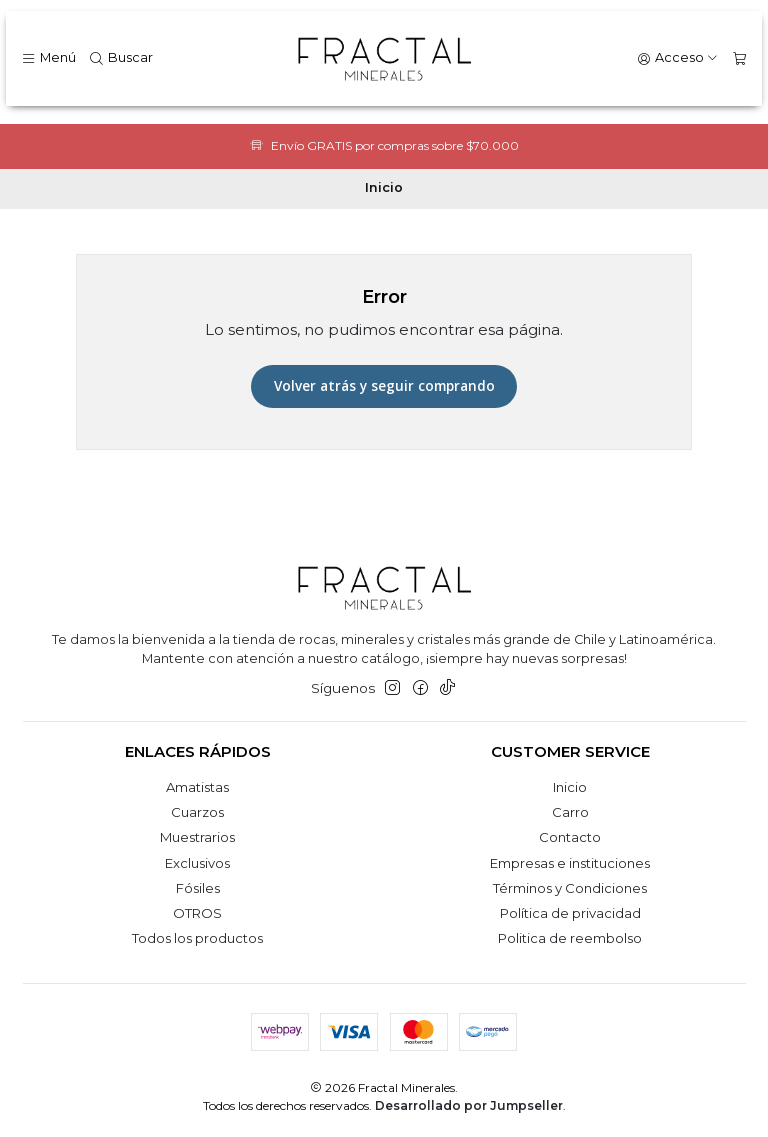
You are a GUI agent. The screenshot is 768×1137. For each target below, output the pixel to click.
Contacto (570, 837)
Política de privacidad (570, 913)
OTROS (197, 913)
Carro (570, 812)
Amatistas (197, 787)
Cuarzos (197, 812)
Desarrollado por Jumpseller (469, 1105)
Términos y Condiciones (570, 888)
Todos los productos (197, 938)
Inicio (570, 787)
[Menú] (48, 58)
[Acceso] (678, 58)
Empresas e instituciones (570, 863)
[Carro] (739, 58)
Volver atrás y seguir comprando (384, 386)
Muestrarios (197, 837)
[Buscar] (121, 58)
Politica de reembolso (570, 938)
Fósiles (198, 888)
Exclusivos (197, 863)
